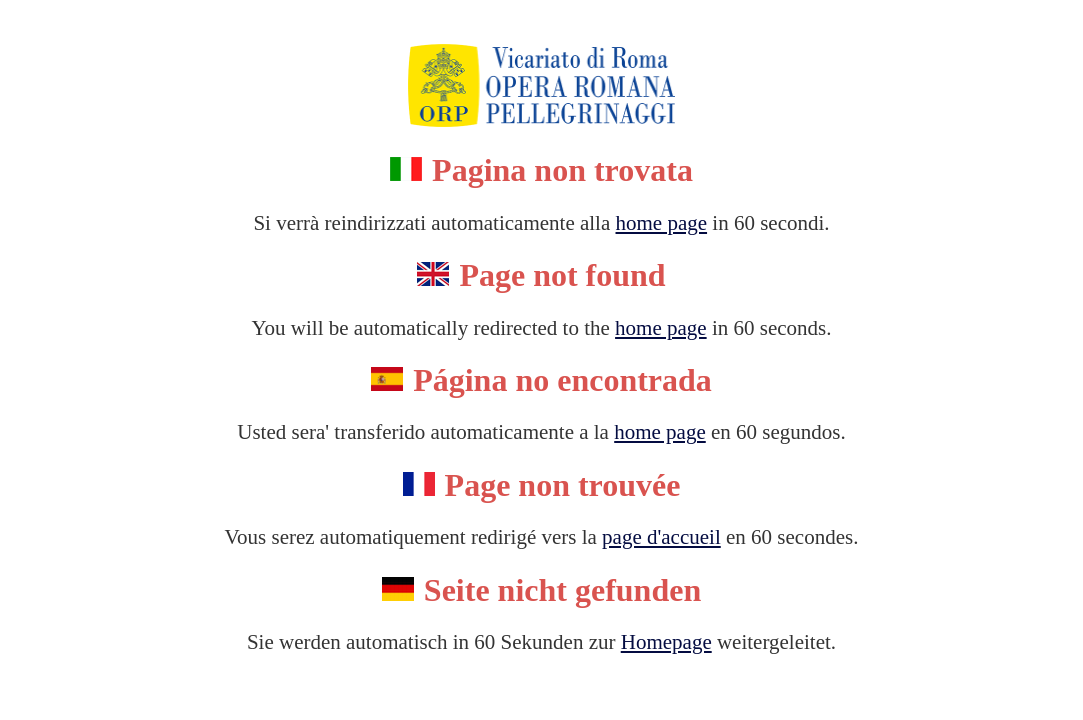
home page (662, 223)
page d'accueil (661, 537)
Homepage (666, 642)
